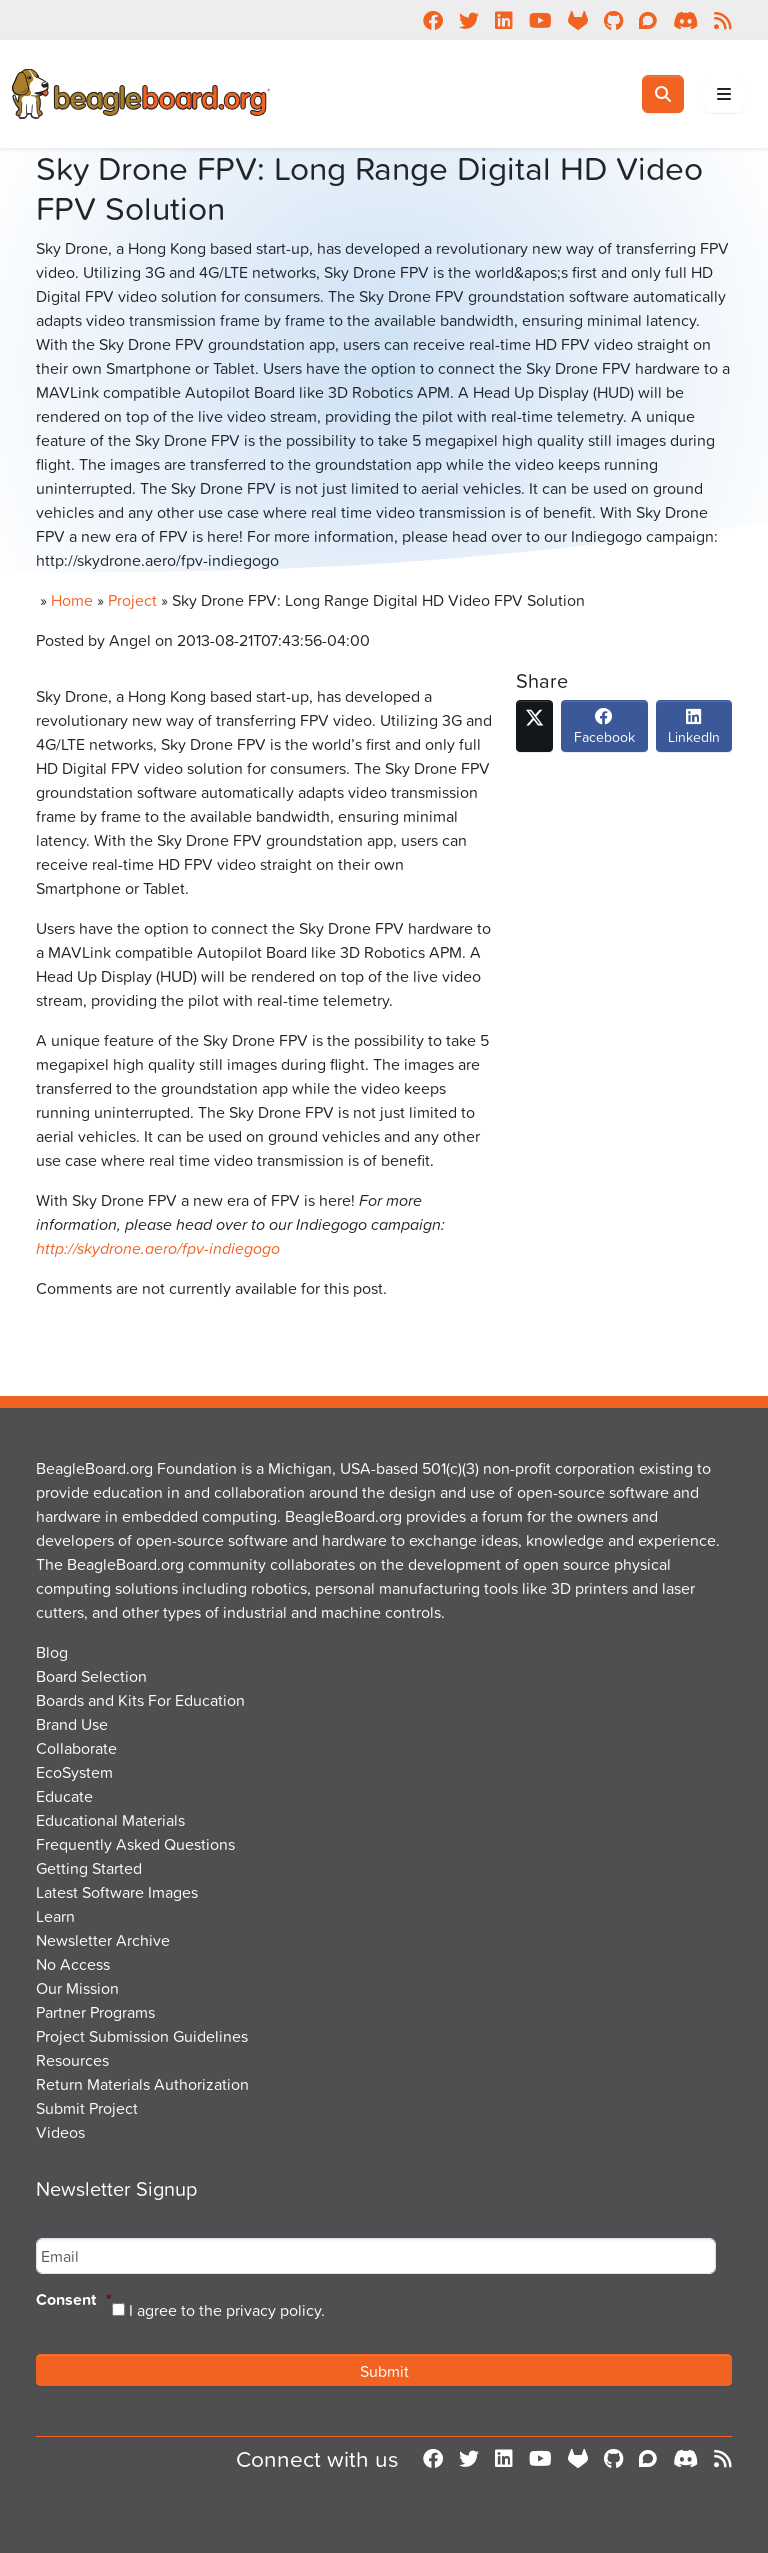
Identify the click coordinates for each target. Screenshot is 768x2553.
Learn (55, 1916)
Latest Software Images (117, 1892)
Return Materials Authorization (142, 2084)
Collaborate (76, 1748)
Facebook (604, 732)
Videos (60, 2132)
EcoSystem (74, 1772)
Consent (74, 2300)
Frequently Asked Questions (135, 1844)
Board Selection (91, 1676)
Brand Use (72, 1724)
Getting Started (89, 1868)
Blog (52, 1652)
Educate (64, 1796)
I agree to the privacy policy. (227, 2310)
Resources (72, 2060)
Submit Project (87, 2108)
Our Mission (77, 1988)
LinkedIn (694, 732)
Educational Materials (110, 1820)
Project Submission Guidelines (142, 2036)
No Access (73, 1964)
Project (132, 600)
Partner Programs (95, 2012)
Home (72, 600)
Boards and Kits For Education (140, 1700)
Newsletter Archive (103, 1940)
